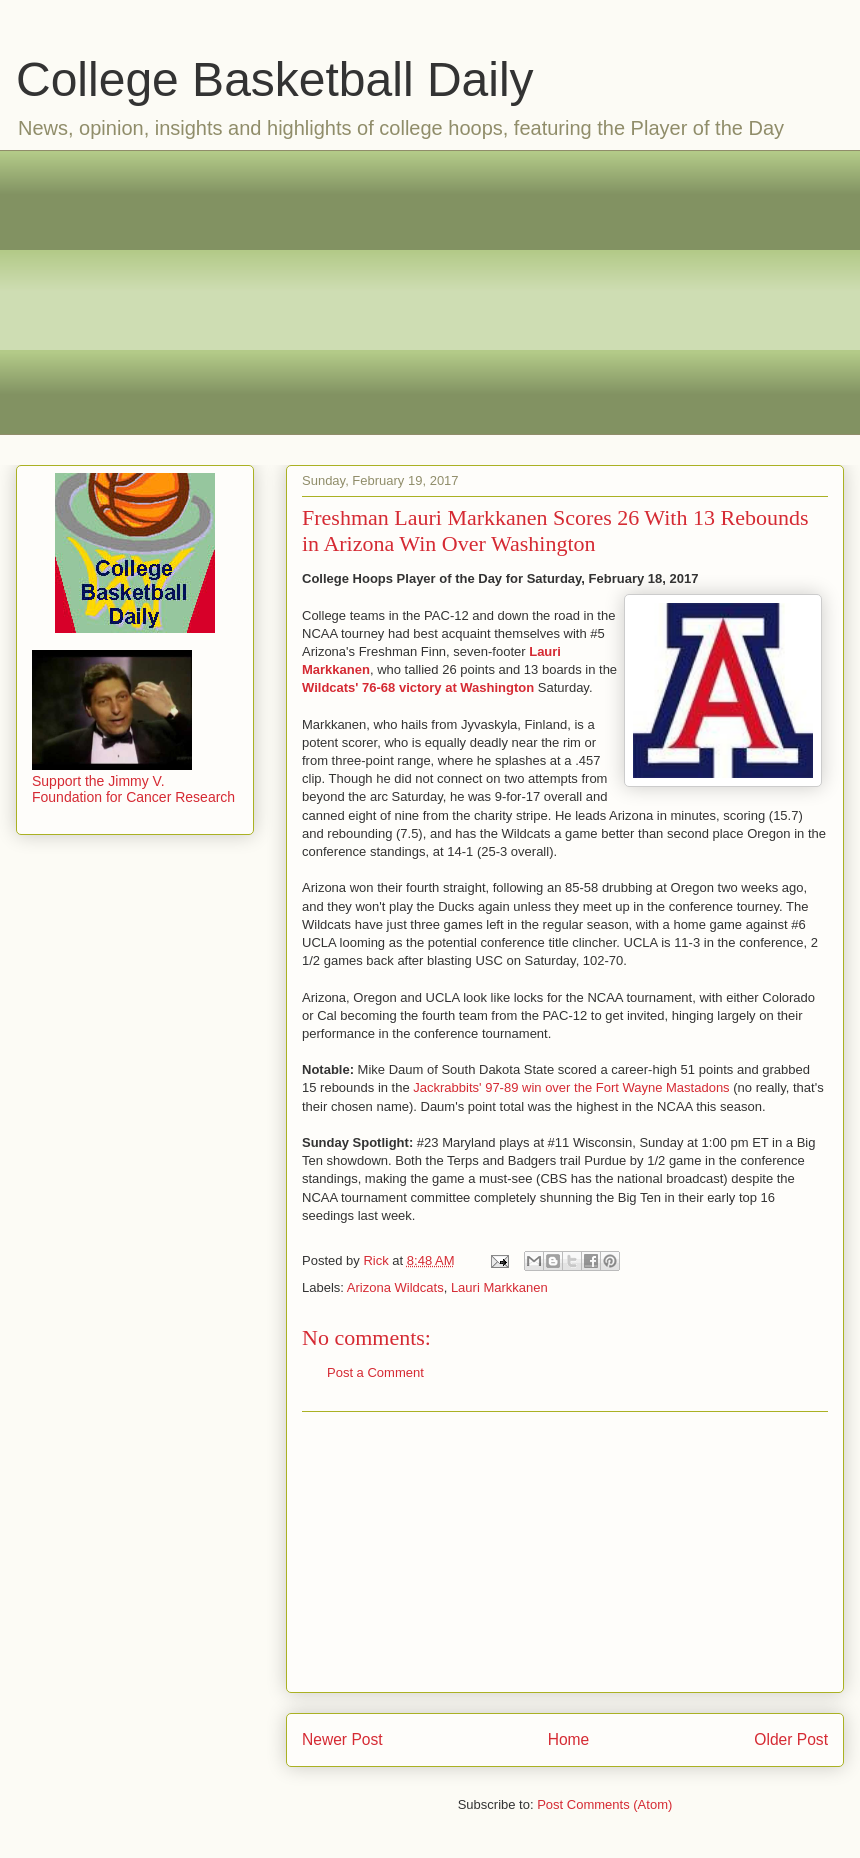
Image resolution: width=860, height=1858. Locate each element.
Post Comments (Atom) (604, 1804)
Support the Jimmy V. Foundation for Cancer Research (133, 781)
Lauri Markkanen (499, 1287)
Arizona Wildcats (395, 1287)
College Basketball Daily (275, 79)
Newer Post (342, 1739)
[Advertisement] (445, 290)
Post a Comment (375, 1372)
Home (569, 1739)
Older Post (791, 1739)
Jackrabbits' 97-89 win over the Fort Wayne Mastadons (571, 1087)
